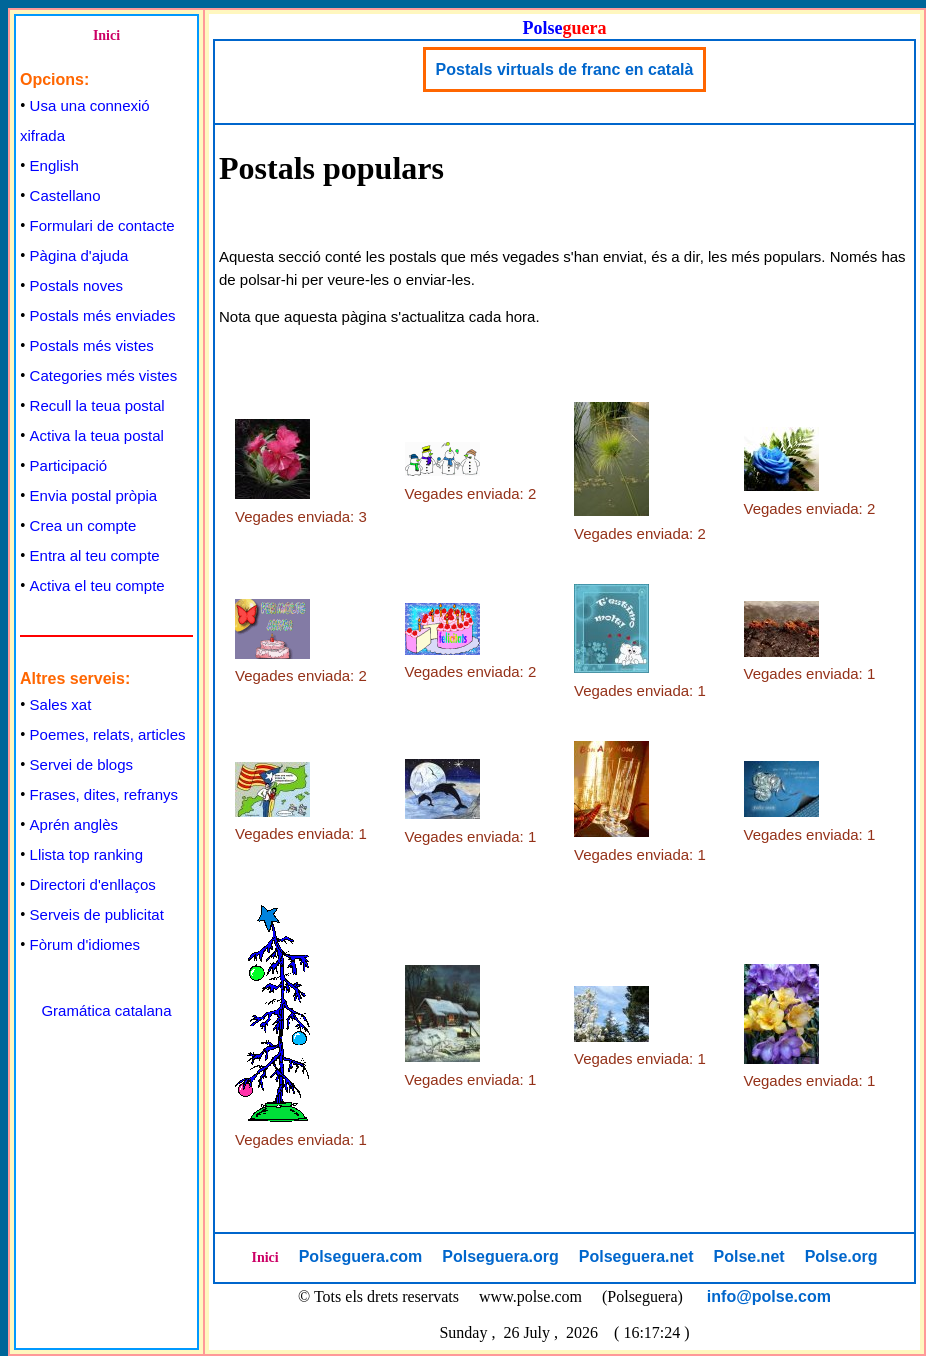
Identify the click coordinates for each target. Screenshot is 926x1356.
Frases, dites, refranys (104, 794)
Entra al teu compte (95, 555)
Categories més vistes (104, 375)
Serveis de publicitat (97, 914)
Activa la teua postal (97, 435)
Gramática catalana (106, 1010)
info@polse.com (769, 1296)
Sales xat (61, 704)
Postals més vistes (92, 345)
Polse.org (841, 1256)
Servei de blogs (81, 764)
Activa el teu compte (97, 585)
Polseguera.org (500, 1256)
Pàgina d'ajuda (79, 255)
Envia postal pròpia (94, 495)
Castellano (65, 195)
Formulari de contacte (102, 225)
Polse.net (748, 1256)
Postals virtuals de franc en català (565, 69)
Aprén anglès (74, 824)
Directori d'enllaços (93, 884)
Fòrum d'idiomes (85, 944)
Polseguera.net (636, 1256)
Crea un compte (83, 525)
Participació (69, 465)
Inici (106, 35)
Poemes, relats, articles (108, 734)
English (54, 165)
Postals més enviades (103, 315)
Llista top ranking (86, 854)
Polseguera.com (361, 1256)
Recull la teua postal (97, 405)
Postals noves (76, 285)
